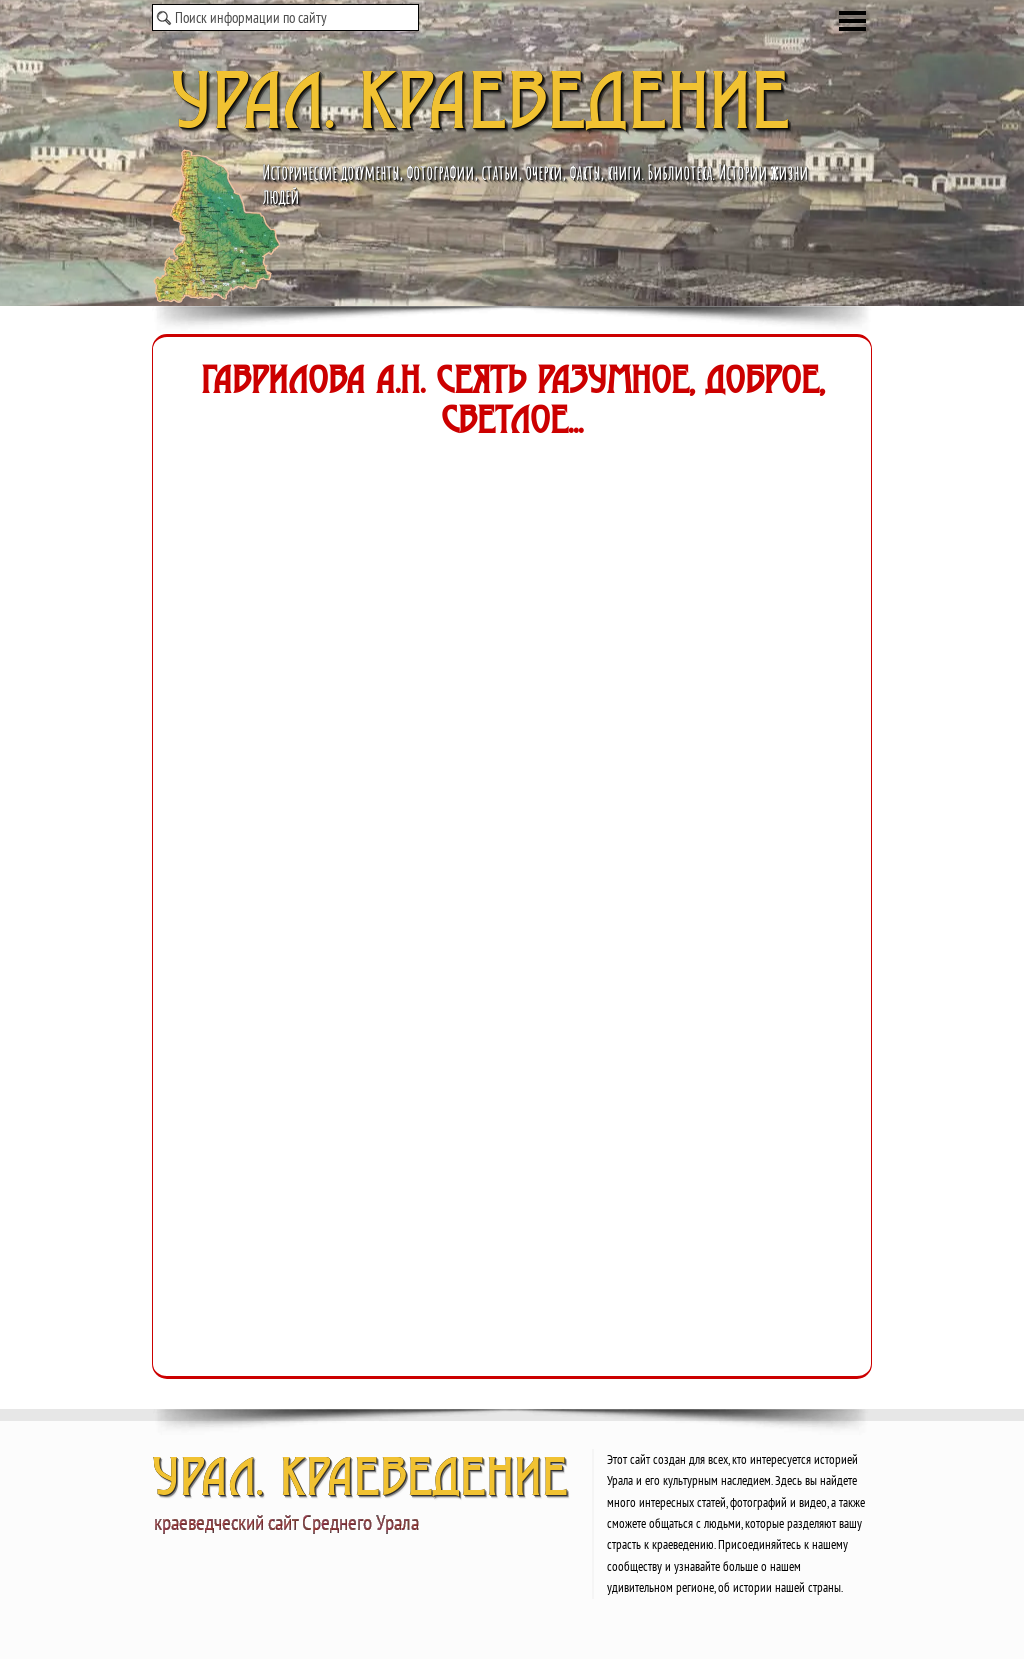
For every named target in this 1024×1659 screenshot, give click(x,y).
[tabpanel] (736, 1522)
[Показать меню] (852, 20)
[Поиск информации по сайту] (285, 17)
